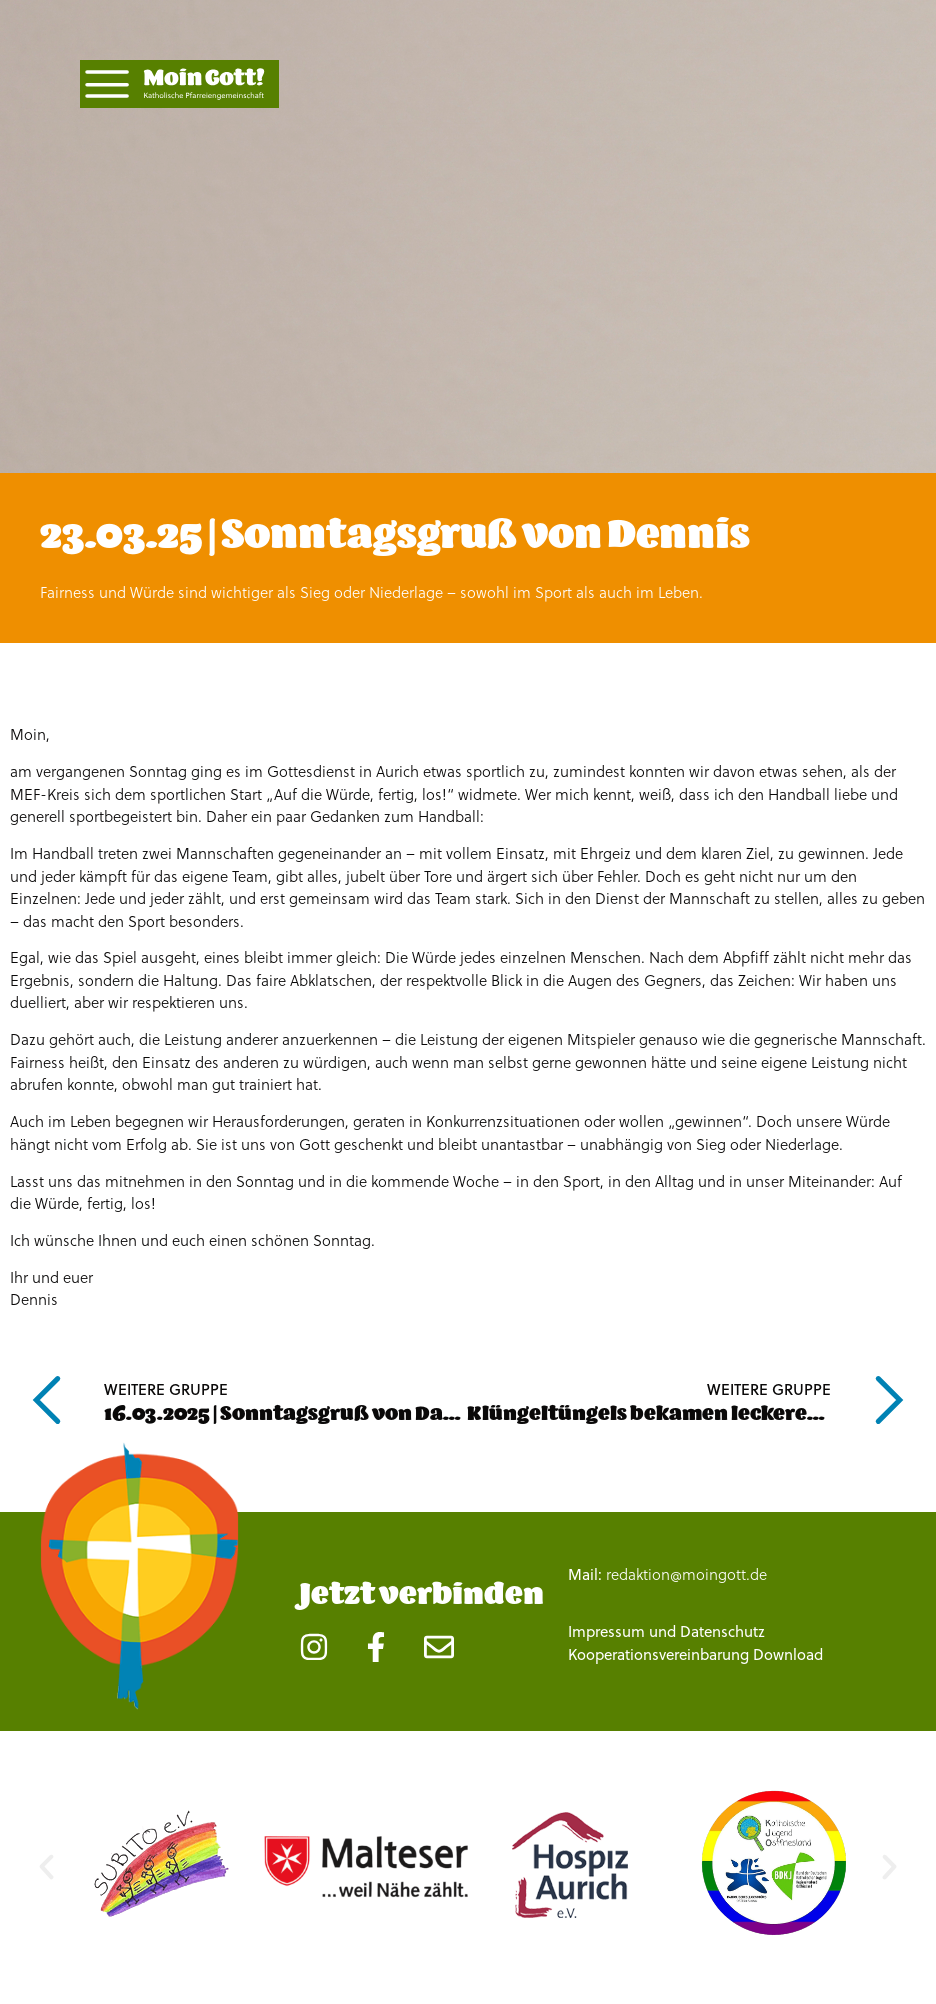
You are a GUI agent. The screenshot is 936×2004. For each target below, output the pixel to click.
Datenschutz (722, 1631)
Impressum (606, 1631)
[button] (46, 1866)
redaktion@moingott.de (686, 1574)
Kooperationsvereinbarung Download (695, 1654)
